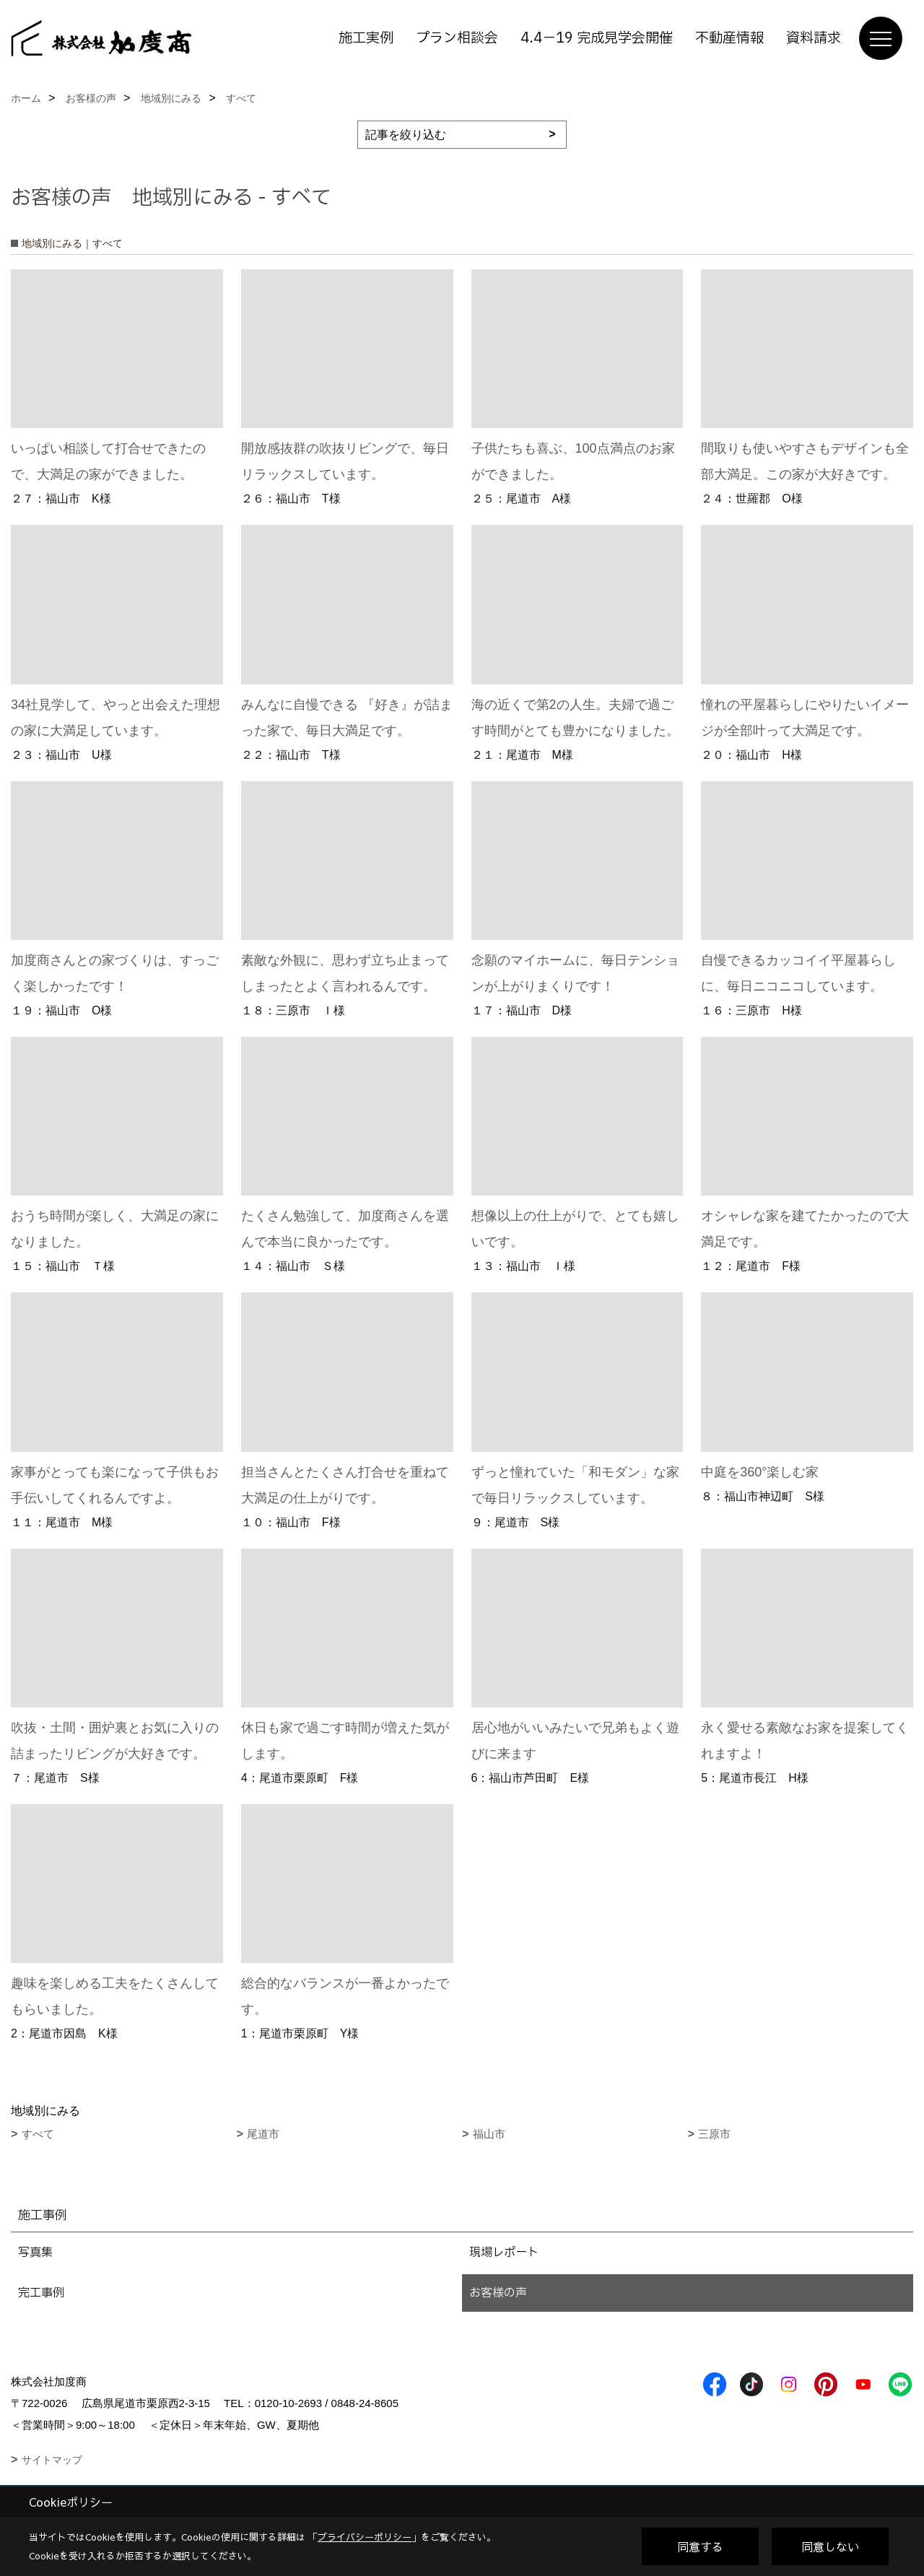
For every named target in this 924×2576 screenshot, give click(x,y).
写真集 (35, 2252)
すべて (38, 2134)
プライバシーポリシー (364, 2537)
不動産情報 (729, 38)
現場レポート (504, 2252)
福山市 (489, 2134)
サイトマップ (52, 2460)
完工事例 (41, 2293)
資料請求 (813, 38)
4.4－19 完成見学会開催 (596, 38)
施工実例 (366, 38)
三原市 (714, 2134)
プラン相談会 (457, 38)
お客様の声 (498, 2293)
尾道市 (263, 2134)
